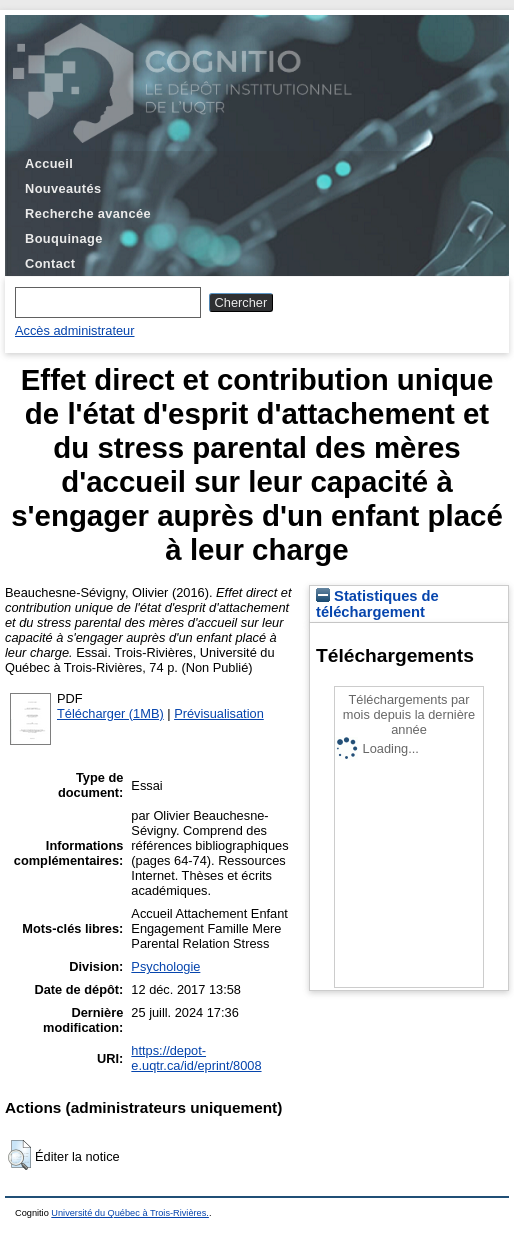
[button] (19, 1155)
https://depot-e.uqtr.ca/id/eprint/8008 (196, 1058)
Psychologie (165, 966)
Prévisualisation (219, 713)
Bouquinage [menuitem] (64, 238)
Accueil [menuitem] (49, 163)
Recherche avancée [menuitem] (88, 213)
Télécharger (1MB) (110, 713)
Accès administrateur (74, 330)
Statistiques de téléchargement (377, 604)
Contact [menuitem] (50, 263)
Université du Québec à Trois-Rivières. (130, 1213)
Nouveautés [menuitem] (63, 188)
